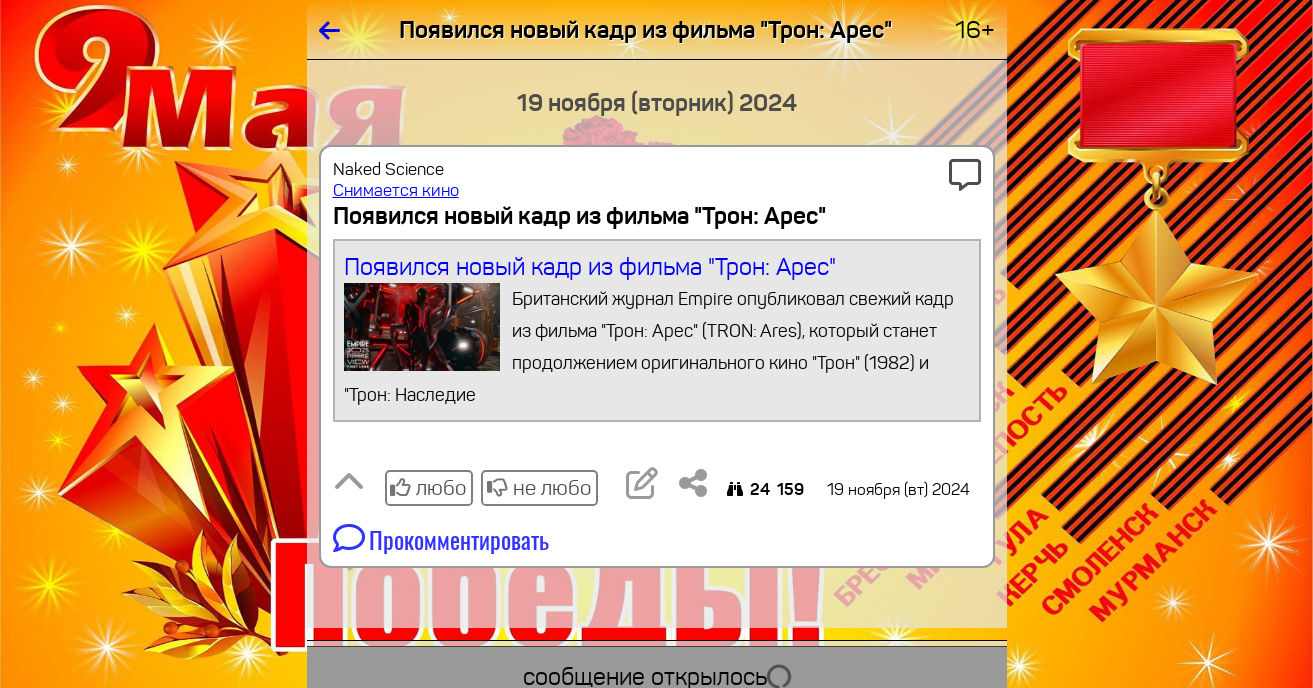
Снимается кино (396, 190)
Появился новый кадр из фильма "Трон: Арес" (656, 331)
